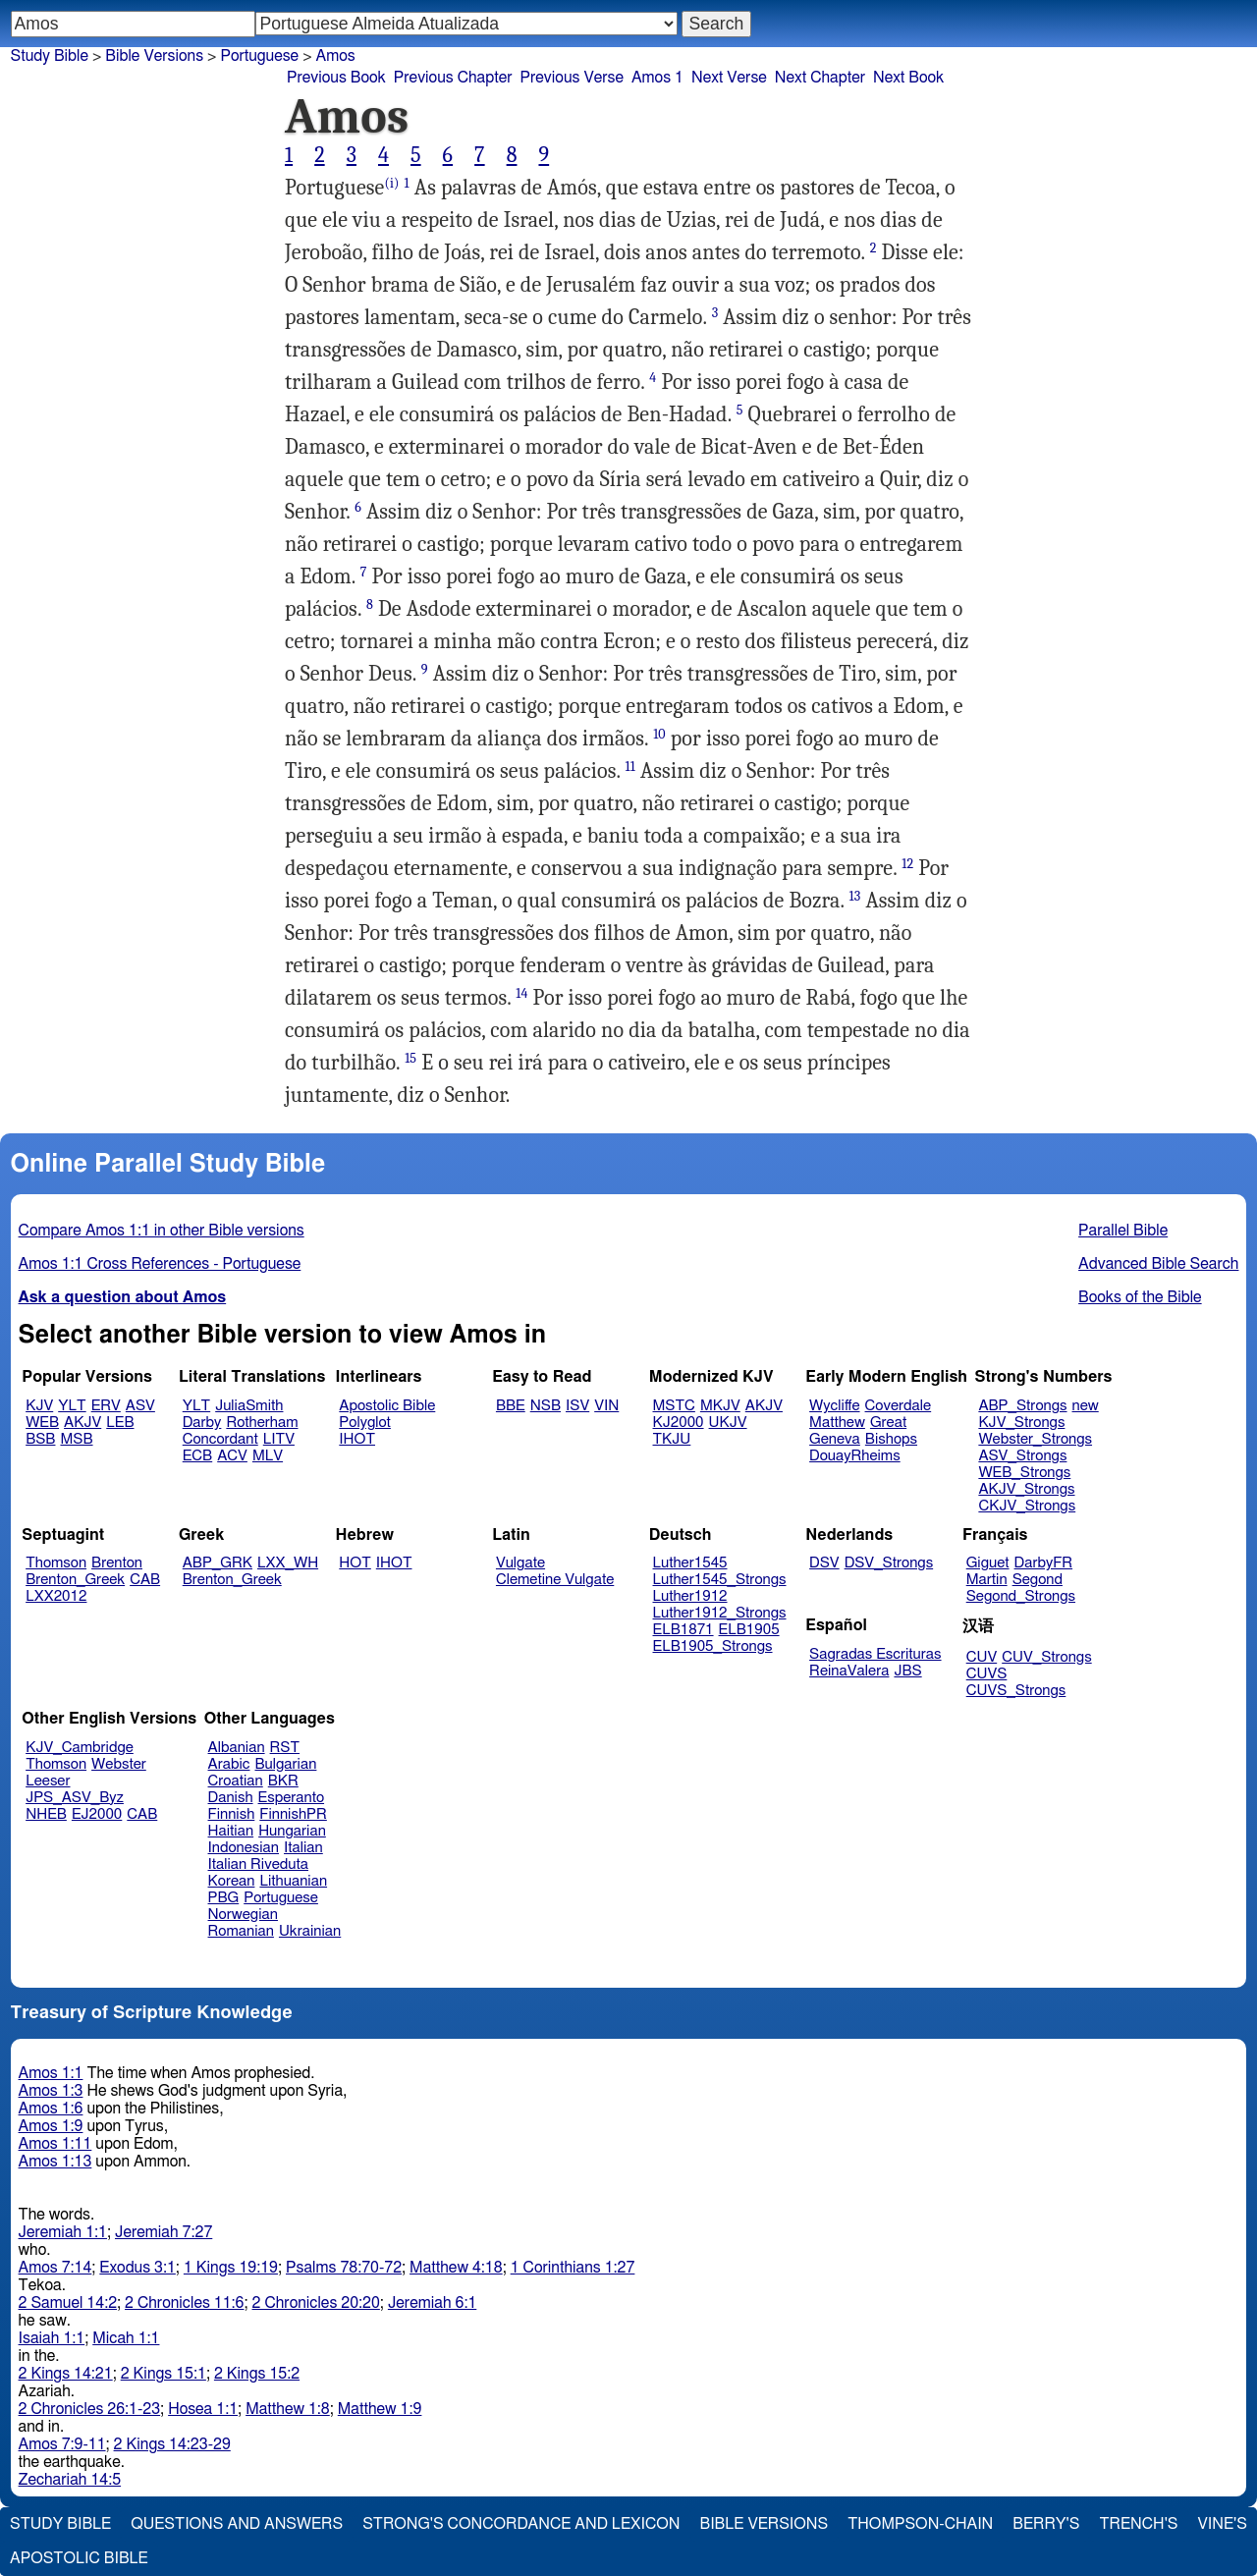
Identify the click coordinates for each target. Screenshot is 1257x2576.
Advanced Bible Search (1158, 1264)
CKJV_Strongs (1026, 1506)
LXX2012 (56, 1596)
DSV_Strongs (889, 1563)
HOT (354, 1563)
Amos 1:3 (51, 2091)
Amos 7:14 (55, 2267)
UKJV (728, 1422)
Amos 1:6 (51, 2108)
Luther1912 (690, 1596)
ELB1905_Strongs (713, 1646)
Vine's (1222, 2524)
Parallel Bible (1123, 1230)
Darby (202, 1422)
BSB (40, 1439)
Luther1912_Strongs (720, 1613)
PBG (224, 1898)
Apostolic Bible (79, 2558)
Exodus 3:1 (137, 2267)
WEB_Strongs (1024, 1472)
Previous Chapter (453, 77)
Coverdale (898, 1405)
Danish (230, 1797)
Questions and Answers (237, 2524)
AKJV (82, 1422)
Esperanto (291, 1797)
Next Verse (729, 77)
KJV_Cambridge (80, 1747)
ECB (197, 1456)
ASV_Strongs (1022, 1456)
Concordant (220, 1439)
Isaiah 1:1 (52, 2338)
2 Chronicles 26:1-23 (90, 2409)
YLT (71, 1405)
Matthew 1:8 (288, 2409)
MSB (76, 1439)
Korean (231, 1881)
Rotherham (262, 1422)
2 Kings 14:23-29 (172, 2444)
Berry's (1045, 2524)
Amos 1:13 (55, 2161)
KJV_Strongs (1021, 1422)
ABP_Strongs (1022, 1405)
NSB (545, 1405)
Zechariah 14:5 (70, 2480)
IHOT (357, 1439)
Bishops (891, 1439)
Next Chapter (820, 77)
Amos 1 (657, 77)
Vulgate (520, 1563)
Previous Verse (572, 77)
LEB (120, 1422)
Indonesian (244, 1847)
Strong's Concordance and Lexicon (521, 2524)
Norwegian (243, 1914)
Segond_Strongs (1020, 1596)
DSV (824, 1563)
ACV (232, 1456)
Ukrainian (310, 1931)
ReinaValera (849, 1671)
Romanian (241, 1931)
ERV (106, 1405)
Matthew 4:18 (456, 2267)
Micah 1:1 (125, 2338)
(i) (391, 183)
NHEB (46, 1814)
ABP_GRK (217, 1563)
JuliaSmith (249, 1405)
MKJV (720, 1405)
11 (630, 766)
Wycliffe (834, 1405)
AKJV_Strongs (1026, 1489)
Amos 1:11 (55, 2144)
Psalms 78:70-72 (344, 2267)
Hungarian (292, 1831)
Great (888, 1422)
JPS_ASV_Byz (75, 1797)
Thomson (56, 1563)
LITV (279, 1439)
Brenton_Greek (75, 1579)
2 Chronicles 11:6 (184, 2303)
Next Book (908, 77)
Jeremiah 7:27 (163, 2232)
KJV (39, 1405)
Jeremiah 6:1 (432, 2303)
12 (907, 863)
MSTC (674, 1405)
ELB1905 (749, 1629)
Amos (335, 56)
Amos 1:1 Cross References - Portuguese (160, 1264)
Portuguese (259, 56)
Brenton (116, 1563)
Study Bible (49, 56)
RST (285, 1747)
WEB (42, 1422)
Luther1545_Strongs (720, 1579)
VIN (606, 1405)
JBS (907, 1671)
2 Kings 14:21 (66, 2374)
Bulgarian (285, 1764)
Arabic (229, 1764)
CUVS (987, 1674)
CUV (982, 1657)
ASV (140, 1405)
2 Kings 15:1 (163, 2374)
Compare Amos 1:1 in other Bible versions (161, 1230)
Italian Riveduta (258, 1864)
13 (855, 896)
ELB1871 (683, 1629)
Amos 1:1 (51, 2073)
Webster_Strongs (1035, 1439)
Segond (1037, 1579)
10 (659, 734)
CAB (145, 1579)
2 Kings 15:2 (257, 2374)
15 (410, 1058)
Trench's (1138, 2524)
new (1085, 1405)
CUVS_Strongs (1016, 1690)
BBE (510, 1405)
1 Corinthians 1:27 (573, 2267)
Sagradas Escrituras (875, 1654)
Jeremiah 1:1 (63, 2232)
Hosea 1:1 (203, 2409)
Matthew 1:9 (380, 2409)
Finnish (231, 1814)
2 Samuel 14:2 (68, 2303)
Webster (118, 1764)
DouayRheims (855, 1456)
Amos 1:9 (51, 2126)
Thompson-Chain (920, 2524)
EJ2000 (97, 1814)
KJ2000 (678, 1422)
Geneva (834, 1439)
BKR (283, 1781)
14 (521, 993)
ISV (577, 1405)
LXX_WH (287, 1563)
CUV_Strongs (1046, 1657)
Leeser (48, 1781)
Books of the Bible (1140, 1297)
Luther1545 (690, 1563)
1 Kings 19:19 (231, 2267)
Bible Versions (154, 56)
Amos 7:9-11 (62, 2444)
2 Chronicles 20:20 (316, 2303)
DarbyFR (1043, 1563)
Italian (303, 1847)
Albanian (236, 1747)
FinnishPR (293, 1814)
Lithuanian (293, 1881)
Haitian (231, 1831)
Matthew (837, 1422)
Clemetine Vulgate (555, 1579)
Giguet (988, 1563)
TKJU (672, 1439)
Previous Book (336, 77)
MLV (267, 1456)
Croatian (235, 1781)
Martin (987, 1579)
